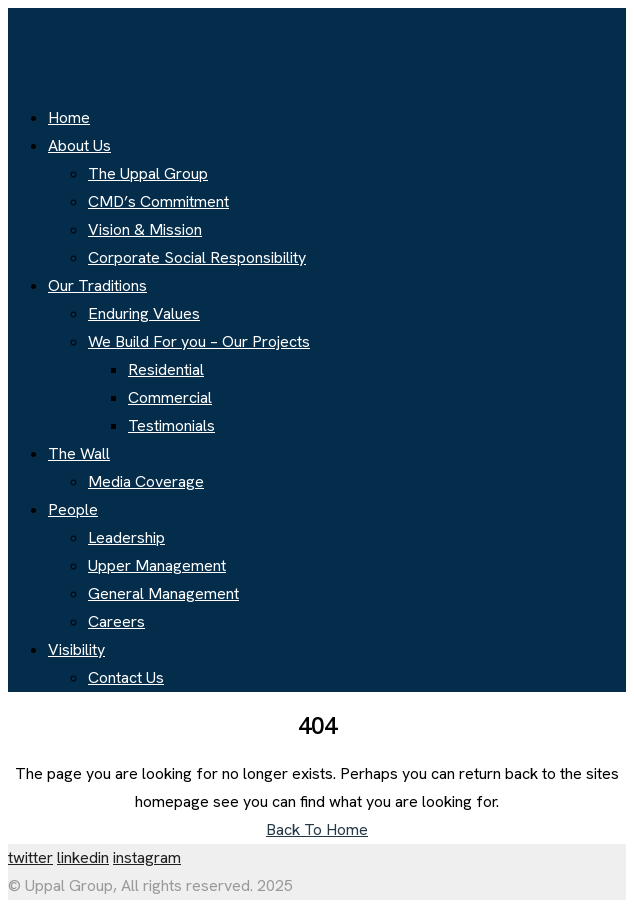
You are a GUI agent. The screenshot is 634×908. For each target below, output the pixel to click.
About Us (79, 145)
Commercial (170, 397)
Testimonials (171, 425)
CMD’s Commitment (158, 201)
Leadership (126, 537)
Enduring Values (144, 313)
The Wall (79, 453)
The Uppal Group (148, 173)
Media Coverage (146, 481)
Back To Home (317, 829)
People (73, 509)
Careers (116, 621)
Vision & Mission (145, 229)
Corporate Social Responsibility (197, 257)
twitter (30, 857)
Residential (166, 369)
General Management (163, 593)
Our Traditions (97, 285)
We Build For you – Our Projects (199, 341)
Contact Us (126, 677)
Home (69, 117)
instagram (147, 857)
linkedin (83, 857)
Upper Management (157, 565)
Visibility (76, 649)
